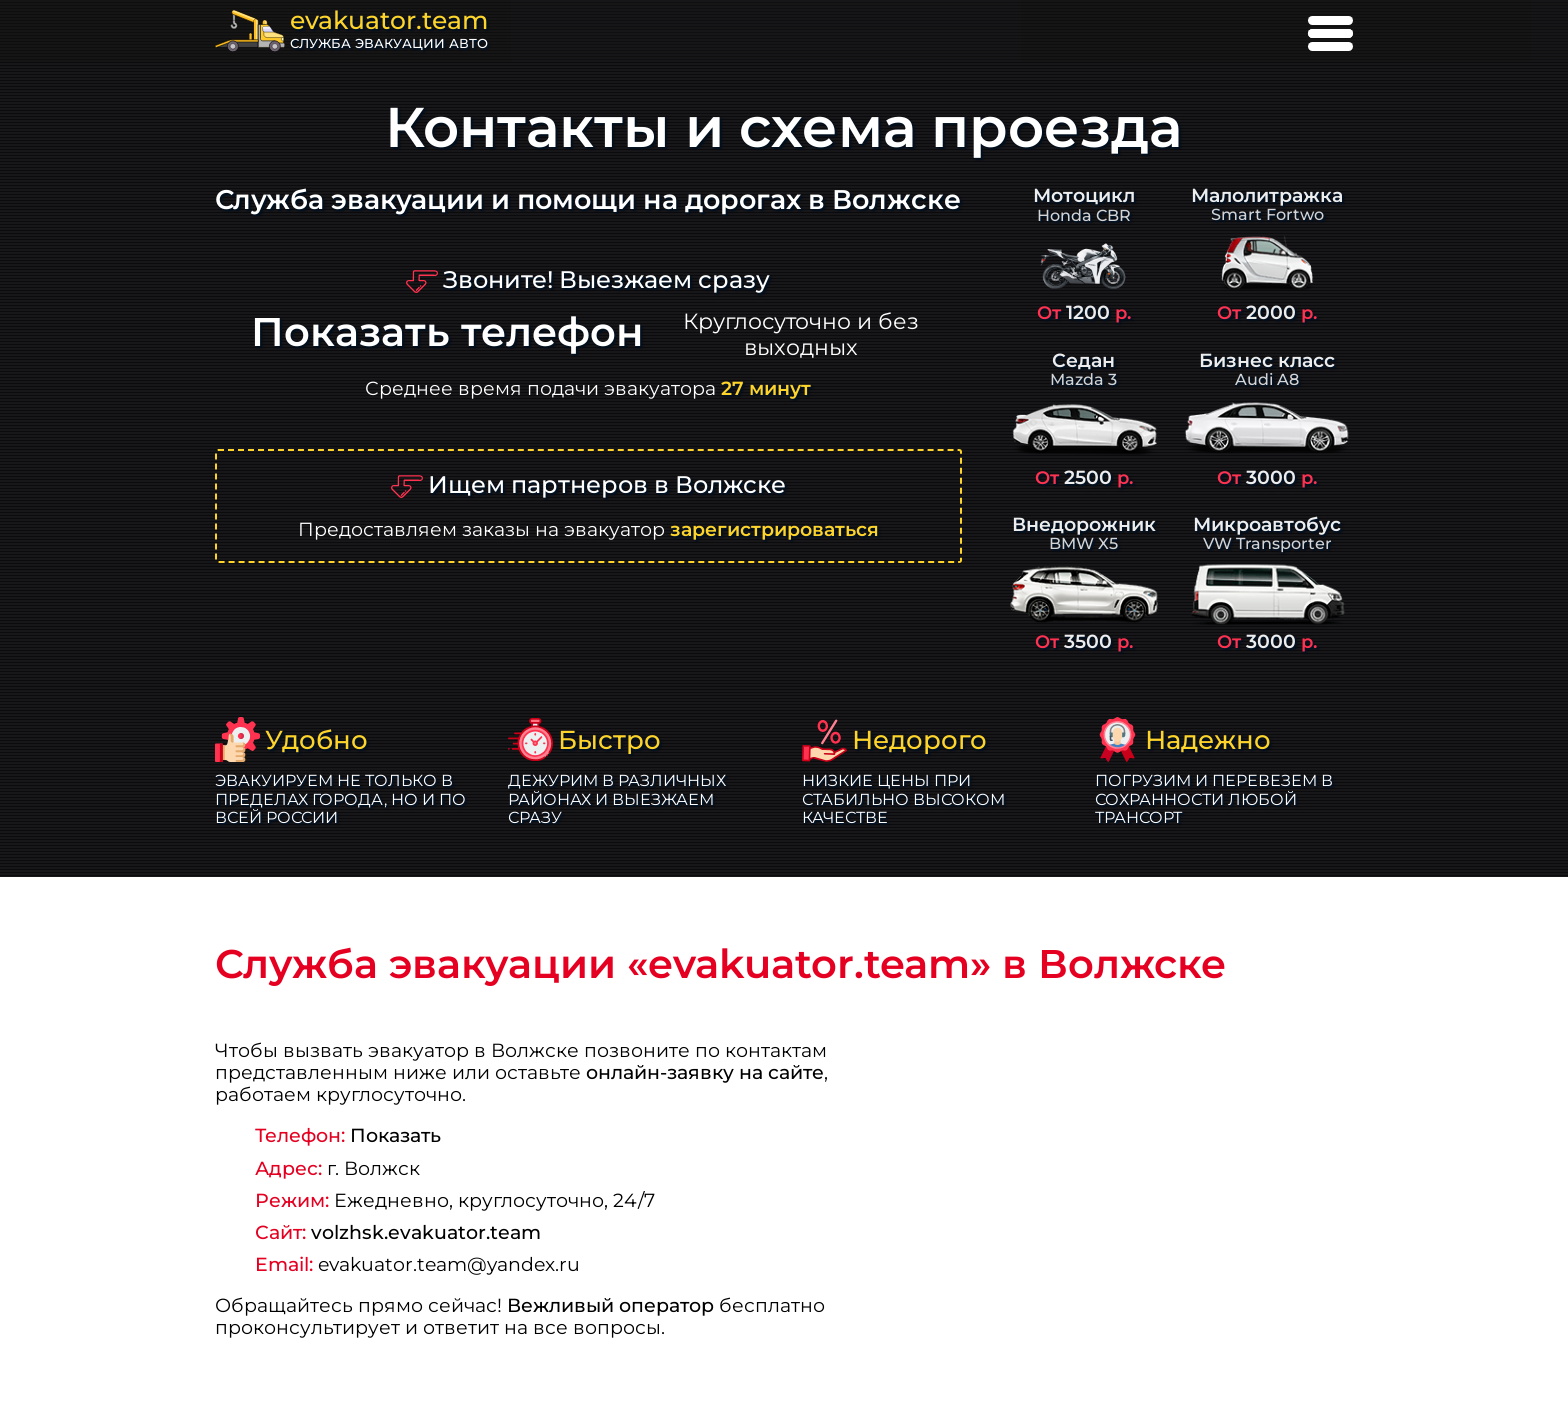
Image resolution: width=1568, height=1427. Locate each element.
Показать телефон (447, 332)
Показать (395, 1135)
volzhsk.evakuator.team (426, 1232)
